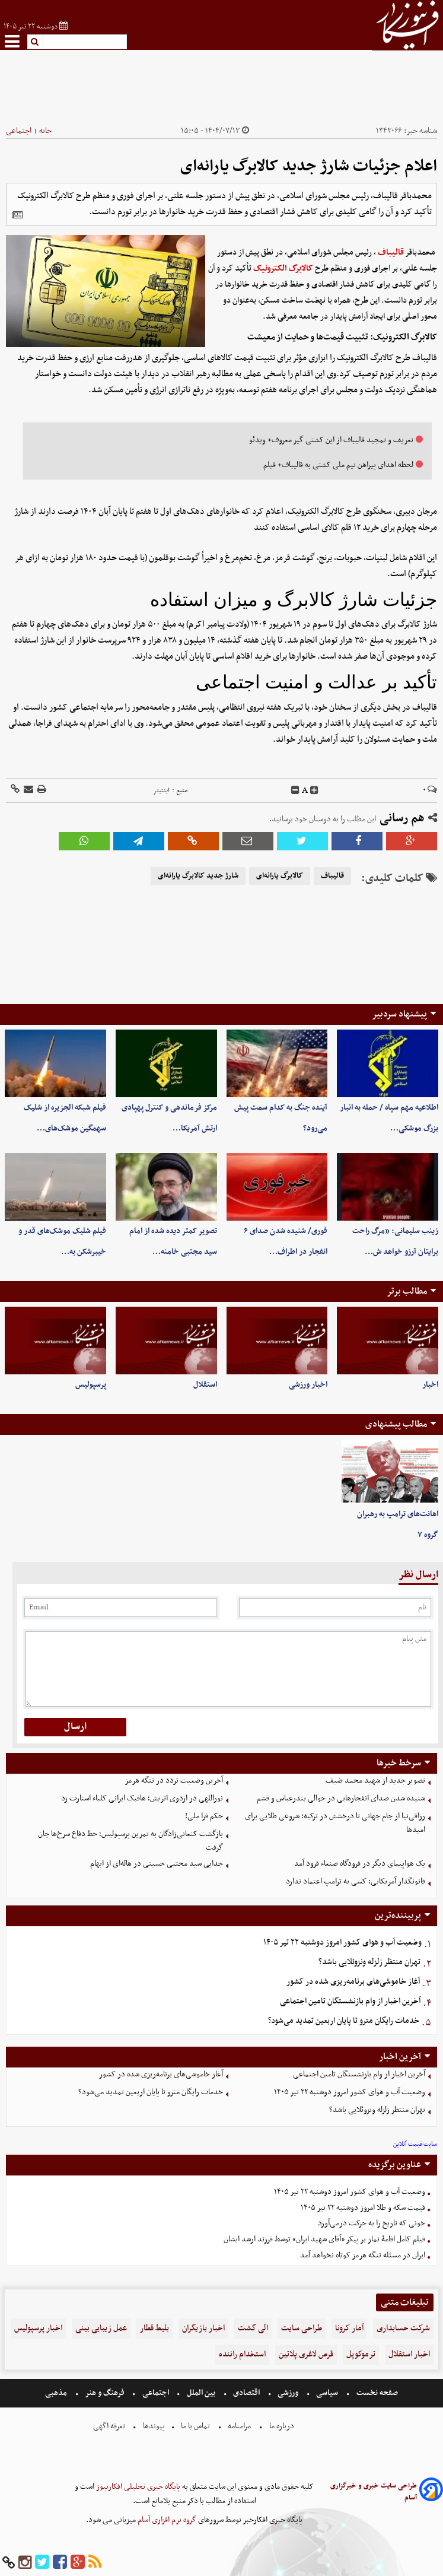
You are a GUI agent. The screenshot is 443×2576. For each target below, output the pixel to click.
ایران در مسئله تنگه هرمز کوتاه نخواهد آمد (362, 2255)
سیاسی (327, 2393)
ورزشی (288, 2393)
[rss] (94, 2562)
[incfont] (314, 790)
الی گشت (253, 2328)
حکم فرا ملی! (204, 1816)
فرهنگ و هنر (105, 2393)
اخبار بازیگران (203, 2328)
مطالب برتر (407, 1291)
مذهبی (57, 2393)
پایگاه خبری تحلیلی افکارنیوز (137, 2487)
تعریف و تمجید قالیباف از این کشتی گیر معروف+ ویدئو (331, 440)
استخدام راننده (242, 2354)
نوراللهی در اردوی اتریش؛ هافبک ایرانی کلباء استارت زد (142, 1798)
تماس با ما (195, 2426)
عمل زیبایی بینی (101, 2328)
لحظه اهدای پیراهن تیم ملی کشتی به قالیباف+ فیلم (338, 465)
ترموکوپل (360, 2354)
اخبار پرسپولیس (38, 2328)
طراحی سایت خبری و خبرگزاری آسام (373, 2492)
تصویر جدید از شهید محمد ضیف (375, 1780)
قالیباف (391, 252)
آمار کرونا (349, 2328)
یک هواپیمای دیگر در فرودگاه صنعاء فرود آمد (359, 1863)
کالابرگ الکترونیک (283, 268)
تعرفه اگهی (110, 2426)
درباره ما (281, 2426)
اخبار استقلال (409, 2354)
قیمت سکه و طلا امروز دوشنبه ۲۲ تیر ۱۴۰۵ (363, 2208)
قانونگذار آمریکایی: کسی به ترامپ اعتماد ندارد (355, 1881)
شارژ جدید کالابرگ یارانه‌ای (198, 875)
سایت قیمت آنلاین (415, 2144)
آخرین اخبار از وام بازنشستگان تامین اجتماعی (350, 2001)
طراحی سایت (301, 2328)
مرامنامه (239, 2426)
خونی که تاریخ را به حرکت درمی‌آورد (371, 2223)
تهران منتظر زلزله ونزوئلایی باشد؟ (369, 1962)
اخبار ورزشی (308, 1385)
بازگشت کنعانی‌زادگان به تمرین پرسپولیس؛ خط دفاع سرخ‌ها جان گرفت (130, 1840)
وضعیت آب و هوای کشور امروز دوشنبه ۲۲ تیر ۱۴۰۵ (342, 1942)
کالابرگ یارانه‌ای (279, 875)
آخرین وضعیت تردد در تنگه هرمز (174, 1780)
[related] (17, 215)
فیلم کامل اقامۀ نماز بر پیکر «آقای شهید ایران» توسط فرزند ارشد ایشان (324, 2239)
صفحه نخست (376, 2393)
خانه (45, 131)
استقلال (205, 1385)
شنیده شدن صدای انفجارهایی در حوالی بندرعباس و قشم (341, 1798)
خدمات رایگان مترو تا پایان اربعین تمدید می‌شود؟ (343, 2020)
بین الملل (201, 2393)
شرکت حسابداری (403, 2328)
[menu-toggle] (12, 41)
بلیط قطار (154, 2328)
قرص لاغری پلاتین (306, 2354)
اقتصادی (246, 2393)
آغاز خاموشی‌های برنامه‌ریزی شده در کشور (353, 1981)
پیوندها (153, 2426)
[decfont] (295, 790)
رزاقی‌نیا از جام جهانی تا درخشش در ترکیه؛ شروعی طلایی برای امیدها (335, 1823)
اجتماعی (18, 131)
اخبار (430, 1385)
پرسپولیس (90, 1385)
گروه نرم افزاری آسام (166, 2520)
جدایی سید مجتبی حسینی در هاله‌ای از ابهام (156, 1863)
